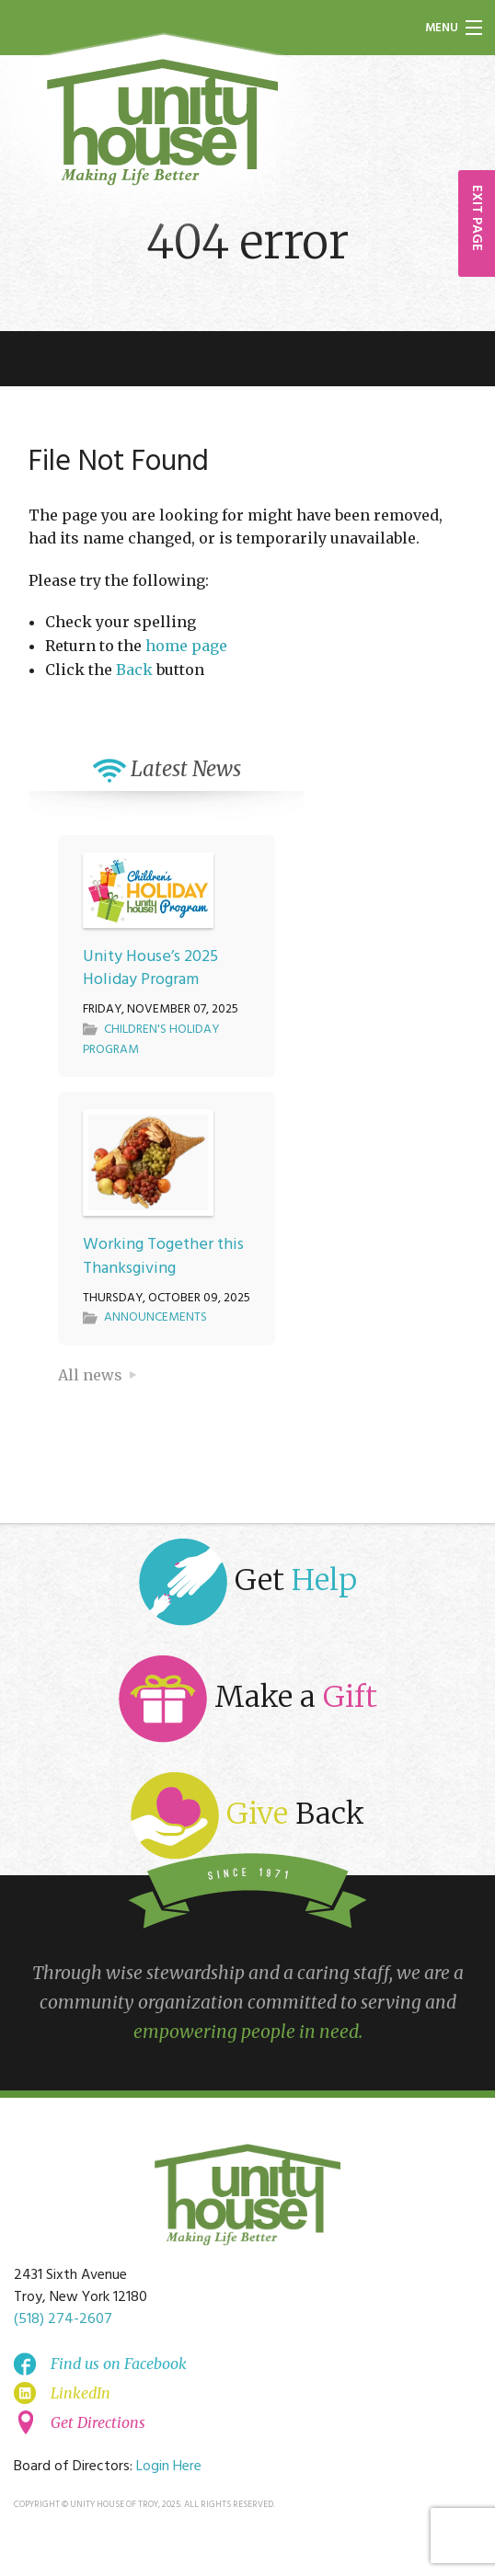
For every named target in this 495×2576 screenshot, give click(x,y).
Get (248, 1582)
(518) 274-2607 (63, 2319)
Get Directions (98, 2422)
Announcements (155, 1317)
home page (186, 645)
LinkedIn (80, 2393)
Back (134, 669)
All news (90, 1375)
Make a (248, 1699)
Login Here (168, 2467)
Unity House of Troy (162, 122)
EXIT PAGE (477, 218)
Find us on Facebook (119, 2363)
